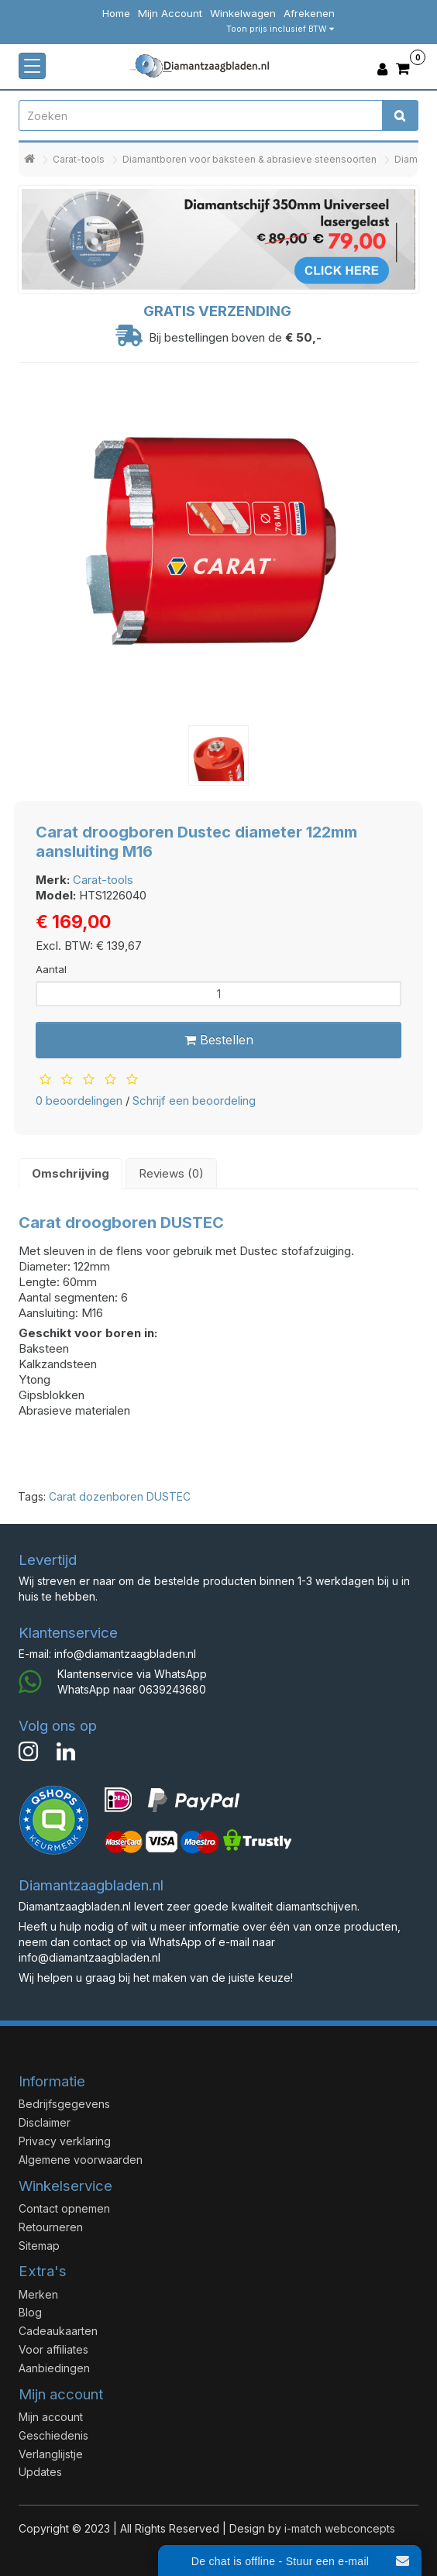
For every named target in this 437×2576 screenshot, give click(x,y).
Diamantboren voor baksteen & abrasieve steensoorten (249, 159)
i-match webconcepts (339, 2528)
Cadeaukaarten (58, 2330)
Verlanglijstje (51, 2454)
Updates (40, 2471)
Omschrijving (70, 1173)
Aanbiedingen (54, 2368)
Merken (38, 2294)
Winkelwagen (243, 13)
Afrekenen (309, 13)
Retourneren (51, 2227)
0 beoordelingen (79, 1100)
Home (116, 13)
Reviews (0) (171, 1173)
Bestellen (218, 1039)
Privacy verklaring (65, 2141)
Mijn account (51, 2416)
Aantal (51, 969)
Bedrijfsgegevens (64, 2103)
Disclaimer (45, 2122)
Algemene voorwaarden (81, 2159)
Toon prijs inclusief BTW (280, 29)
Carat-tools (79, 159)
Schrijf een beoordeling (194, 1100)
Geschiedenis (53, 2435)
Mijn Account (170, 13)
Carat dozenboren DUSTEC (120, 1496)
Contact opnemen (64, 2208)
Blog (30, 2312)
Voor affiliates (53, 2349)
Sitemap (39, 2245)
